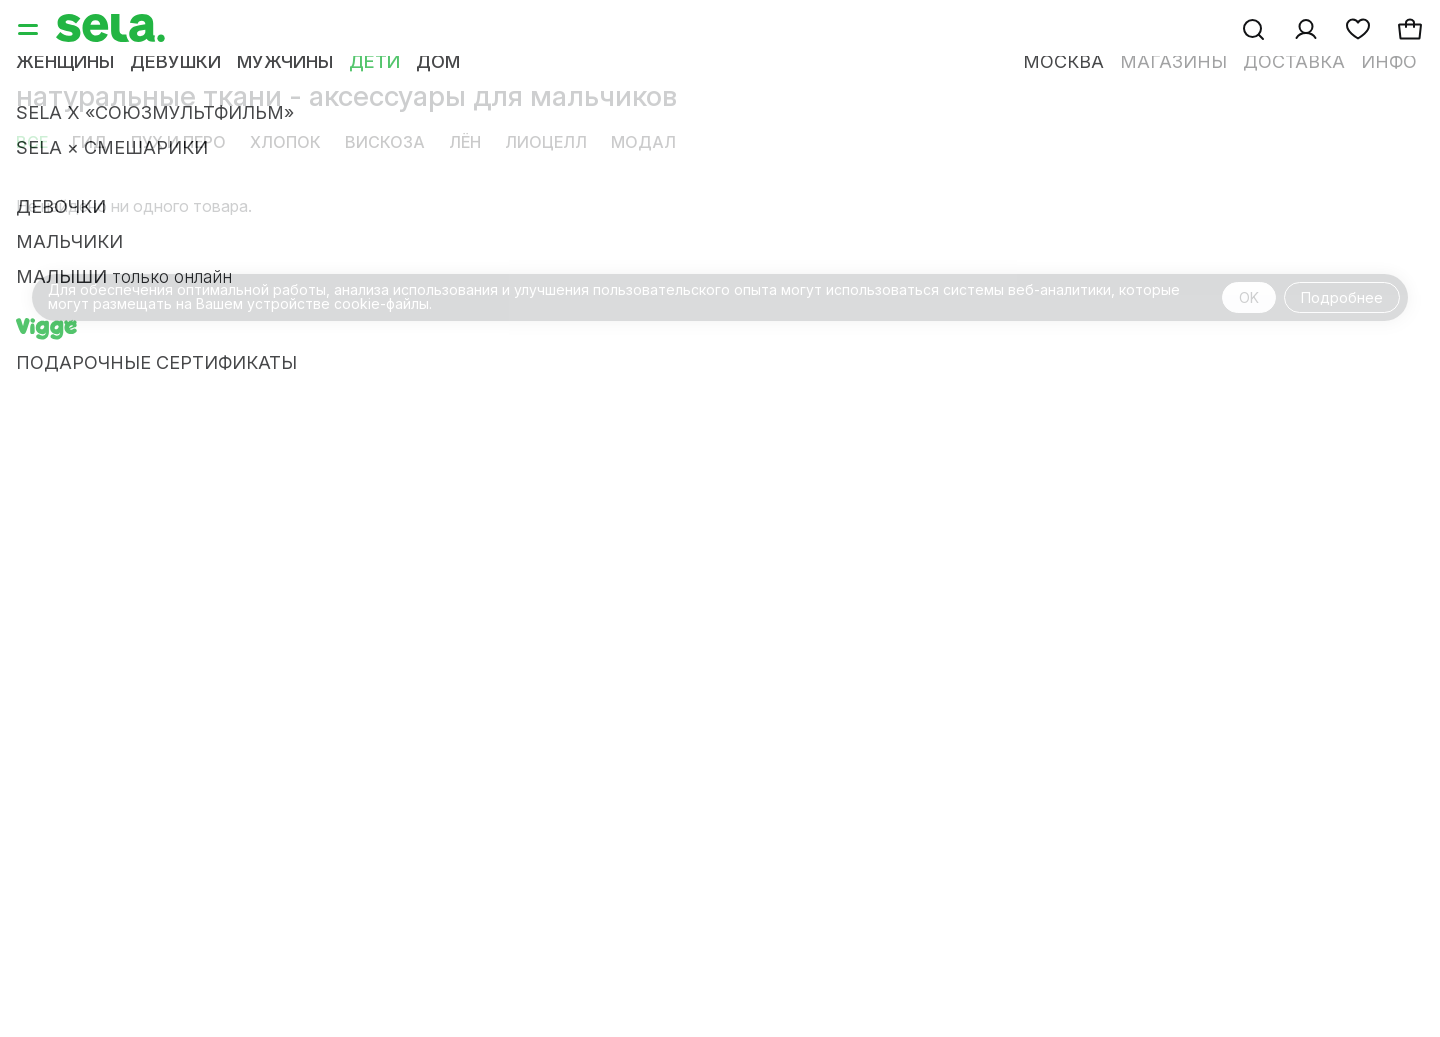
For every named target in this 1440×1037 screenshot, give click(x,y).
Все (32, 142)
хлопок (285, 142)
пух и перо (178, 142)
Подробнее (1342, 297)
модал (643, 142)
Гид (89, 142)
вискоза (385, 142)
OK (1249, 297)
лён (465, 142)
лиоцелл (546, 142)
